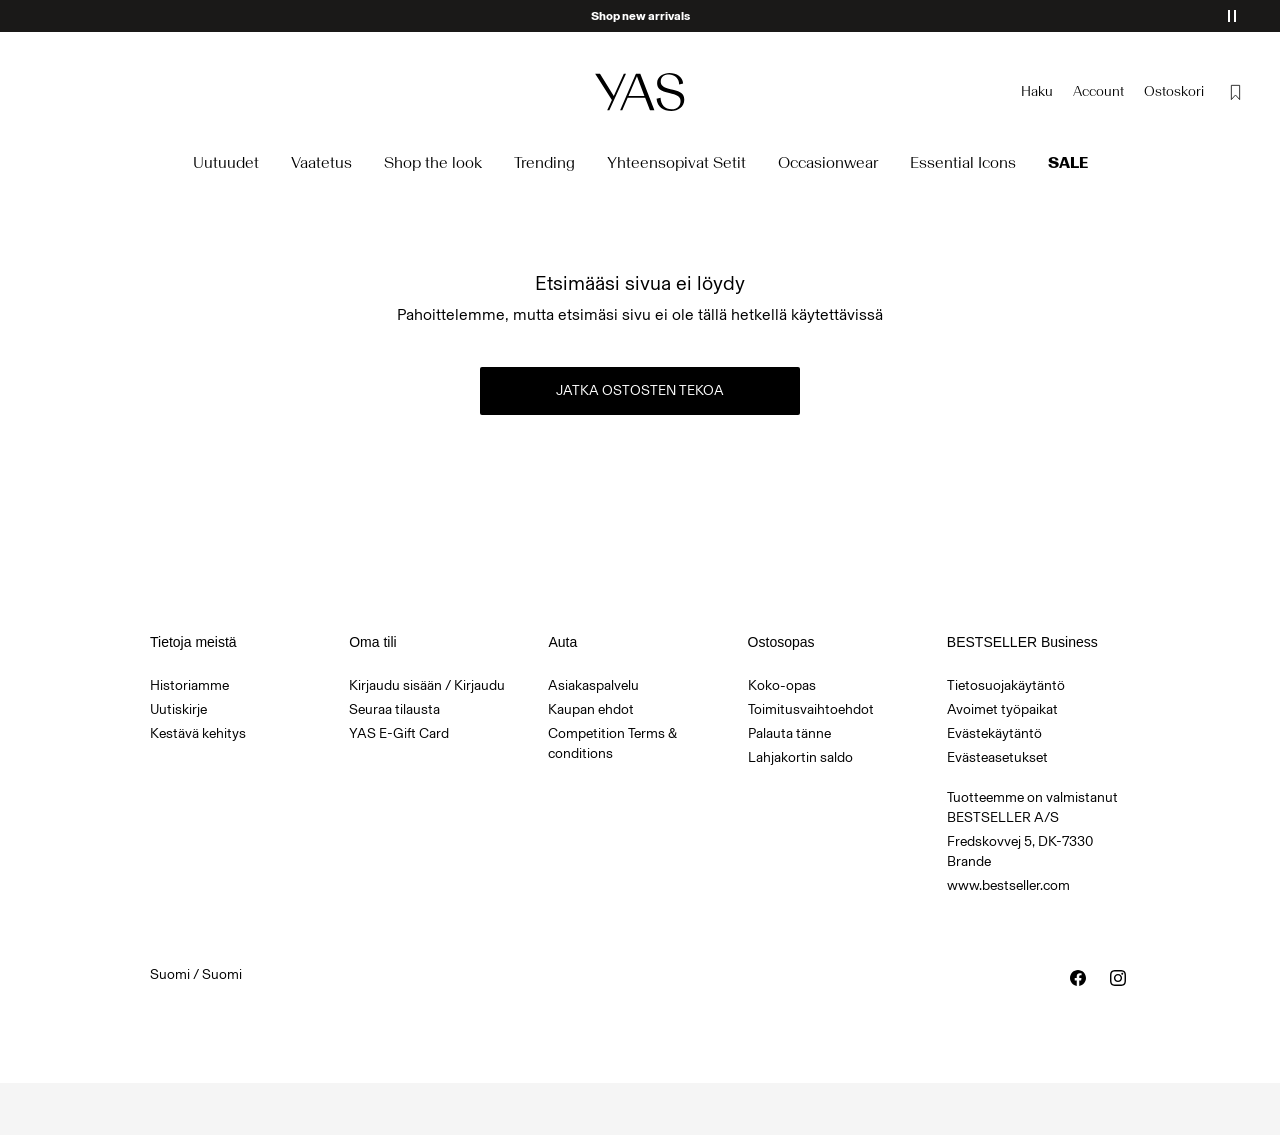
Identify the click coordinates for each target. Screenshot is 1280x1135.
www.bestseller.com (1008, 885)
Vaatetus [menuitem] (321, 162)
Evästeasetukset (997, 757)
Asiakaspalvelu (593, 685)
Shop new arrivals (640, 16)
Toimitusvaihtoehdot (811, 709)
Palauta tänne (789, 733)
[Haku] (1037, 92)
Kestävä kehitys (198, 733)
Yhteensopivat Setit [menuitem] (676, 162)
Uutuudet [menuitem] (226, 162)
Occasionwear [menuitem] (828, 162)
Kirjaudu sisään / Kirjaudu (427, 685)
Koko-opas (782, 685)
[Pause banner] (1232, 16)
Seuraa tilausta (394, 709)
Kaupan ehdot (591, 709)
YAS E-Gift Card (399, 733)
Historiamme (189, 685)
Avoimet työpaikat (1002, 709)
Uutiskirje (178, 709)
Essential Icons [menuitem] (963, 162)
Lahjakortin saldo (800, 757)
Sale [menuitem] (1068, 162)
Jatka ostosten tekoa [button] (640, 390)
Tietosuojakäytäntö (1006, 685)
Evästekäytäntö (994, 733)
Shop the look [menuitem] (433, 162)
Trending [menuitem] (544, 162)
